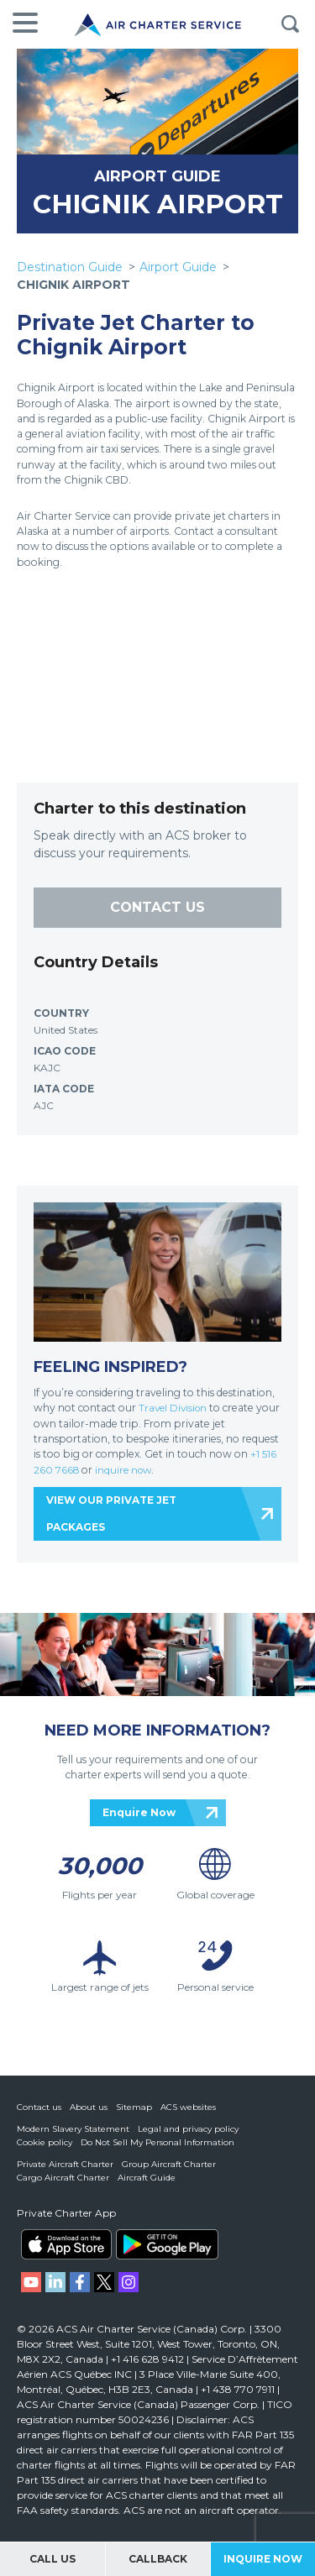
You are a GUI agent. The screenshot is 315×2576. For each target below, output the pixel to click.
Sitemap (134, 2106)
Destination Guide (70, 267)
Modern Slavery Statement (73, 2128)
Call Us (52, 2558)
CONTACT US (157, 907)
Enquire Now (139, 1810)
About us (89, 2106)
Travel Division (175, 1407)
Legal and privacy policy (188, 2128)
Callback (158, 2558)
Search (290, 24)
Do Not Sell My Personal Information (157, 2141)
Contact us (39, 2106)
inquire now (129, 1469)
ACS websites (188, 2106)
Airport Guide (178, 267)
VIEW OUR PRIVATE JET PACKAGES (111, 1511)
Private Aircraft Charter (65, 2163)
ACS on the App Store (66, 2243)
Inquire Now (262, 2558)
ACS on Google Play (167, 2243)
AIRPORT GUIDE (158, 176)
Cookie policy (44, 2141)
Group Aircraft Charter (169, 2163)
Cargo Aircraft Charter (63, 2176)
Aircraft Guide (147, 2176)
